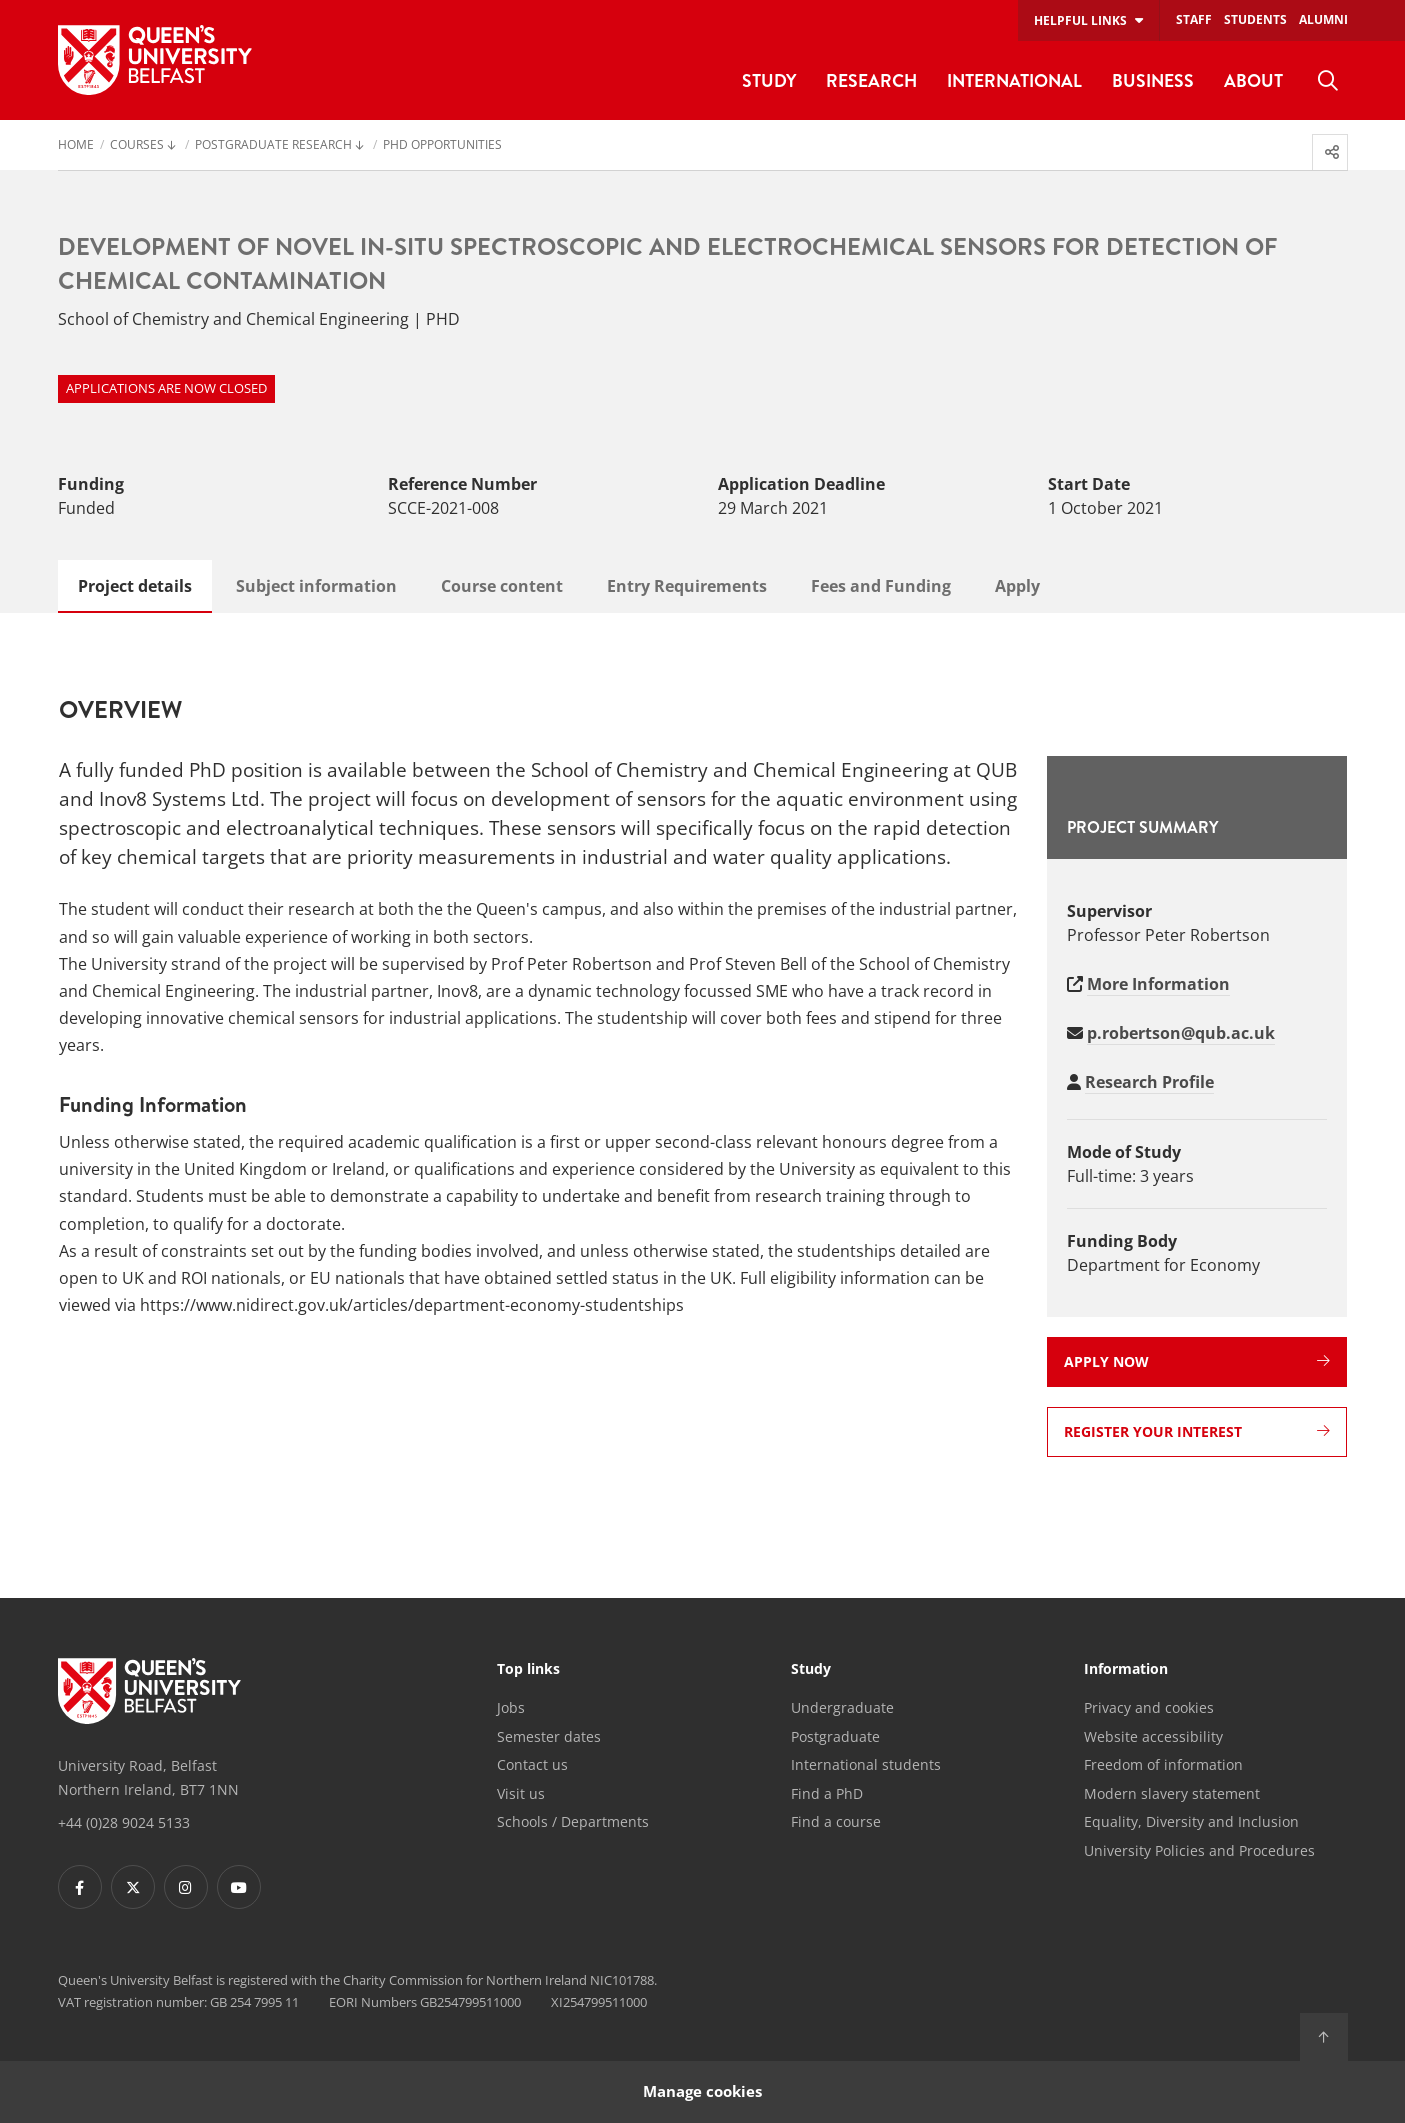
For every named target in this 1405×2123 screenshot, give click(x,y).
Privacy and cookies (1149, 1707)
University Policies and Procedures (1199, 1850)
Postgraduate (835, 1736)
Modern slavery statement (1172, 1793)
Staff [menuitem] (1194, 19)
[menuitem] (1328, 81)
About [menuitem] (1253, 80)
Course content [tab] (502, 586)
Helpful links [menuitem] (1080, 20)
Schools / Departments (573, 1821)
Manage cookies (702, 2091)
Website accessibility (1153, 1736)
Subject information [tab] (316, 586)
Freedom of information (1163, 1764)
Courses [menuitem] (137, 146)
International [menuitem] (1014, 80)
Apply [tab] (1017, 586)
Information (1126, 1670)
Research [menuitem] (871, 80)
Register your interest (1197, 1431)
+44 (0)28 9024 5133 (124, 1822)
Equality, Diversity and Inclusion (1191, 1821)
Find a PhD (827, 1793)
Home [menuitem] (76, 146)
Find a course (836, 1821)
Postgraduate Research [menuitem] (273, 146)
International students (866, 1764)
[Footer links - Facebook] (80, 1887)
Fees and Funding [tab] (881, 586)
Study (811, 1670)
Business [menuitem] (1153, 80)
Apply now (1197, 1361)
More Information (1158, 984)
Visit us (521, 1793)
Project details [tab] (135, 586)
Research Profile (1149, 1082)
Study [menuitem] (769, 80)
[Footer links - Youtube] (239, 1887)
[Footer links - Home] (149, 1691)
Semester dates (549, 1736)
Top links (528, 1670)
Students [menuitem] (1255, 19)
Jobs (511, 1707)
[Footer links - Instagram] (186, 1887)
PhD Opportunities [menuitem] (442, 146)
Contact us (532, 1764)
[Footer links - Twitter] (133, 1887)
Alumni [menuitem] (1323, 19)
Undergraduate (842, 1707)
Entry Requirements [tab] (687, 586)
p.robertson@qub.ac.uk (1181, 1033)
